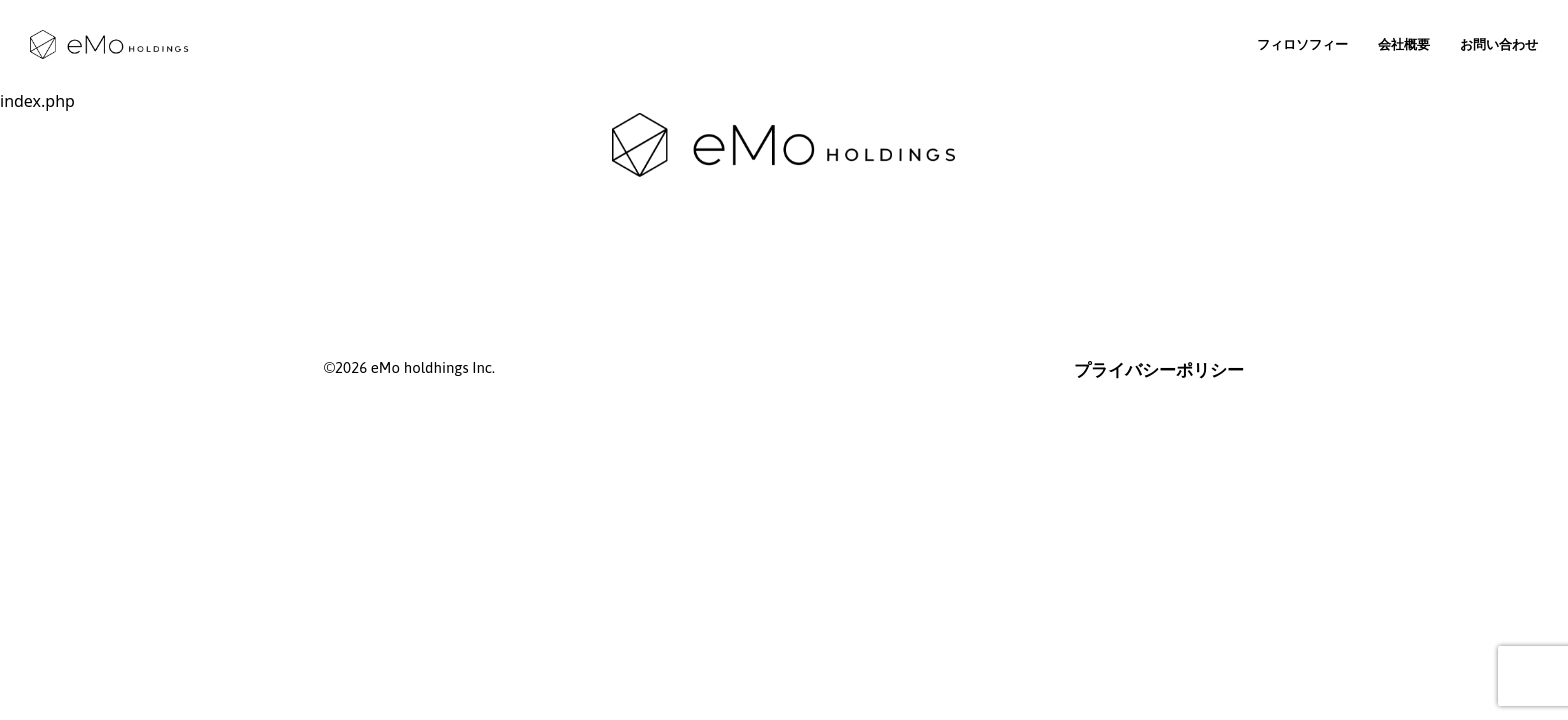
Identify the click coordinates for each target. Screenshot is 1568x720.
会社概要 (1404, 44)
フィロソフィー (1302, 44)
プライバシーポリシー (1159, 369)
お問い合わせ (1499, 44)
